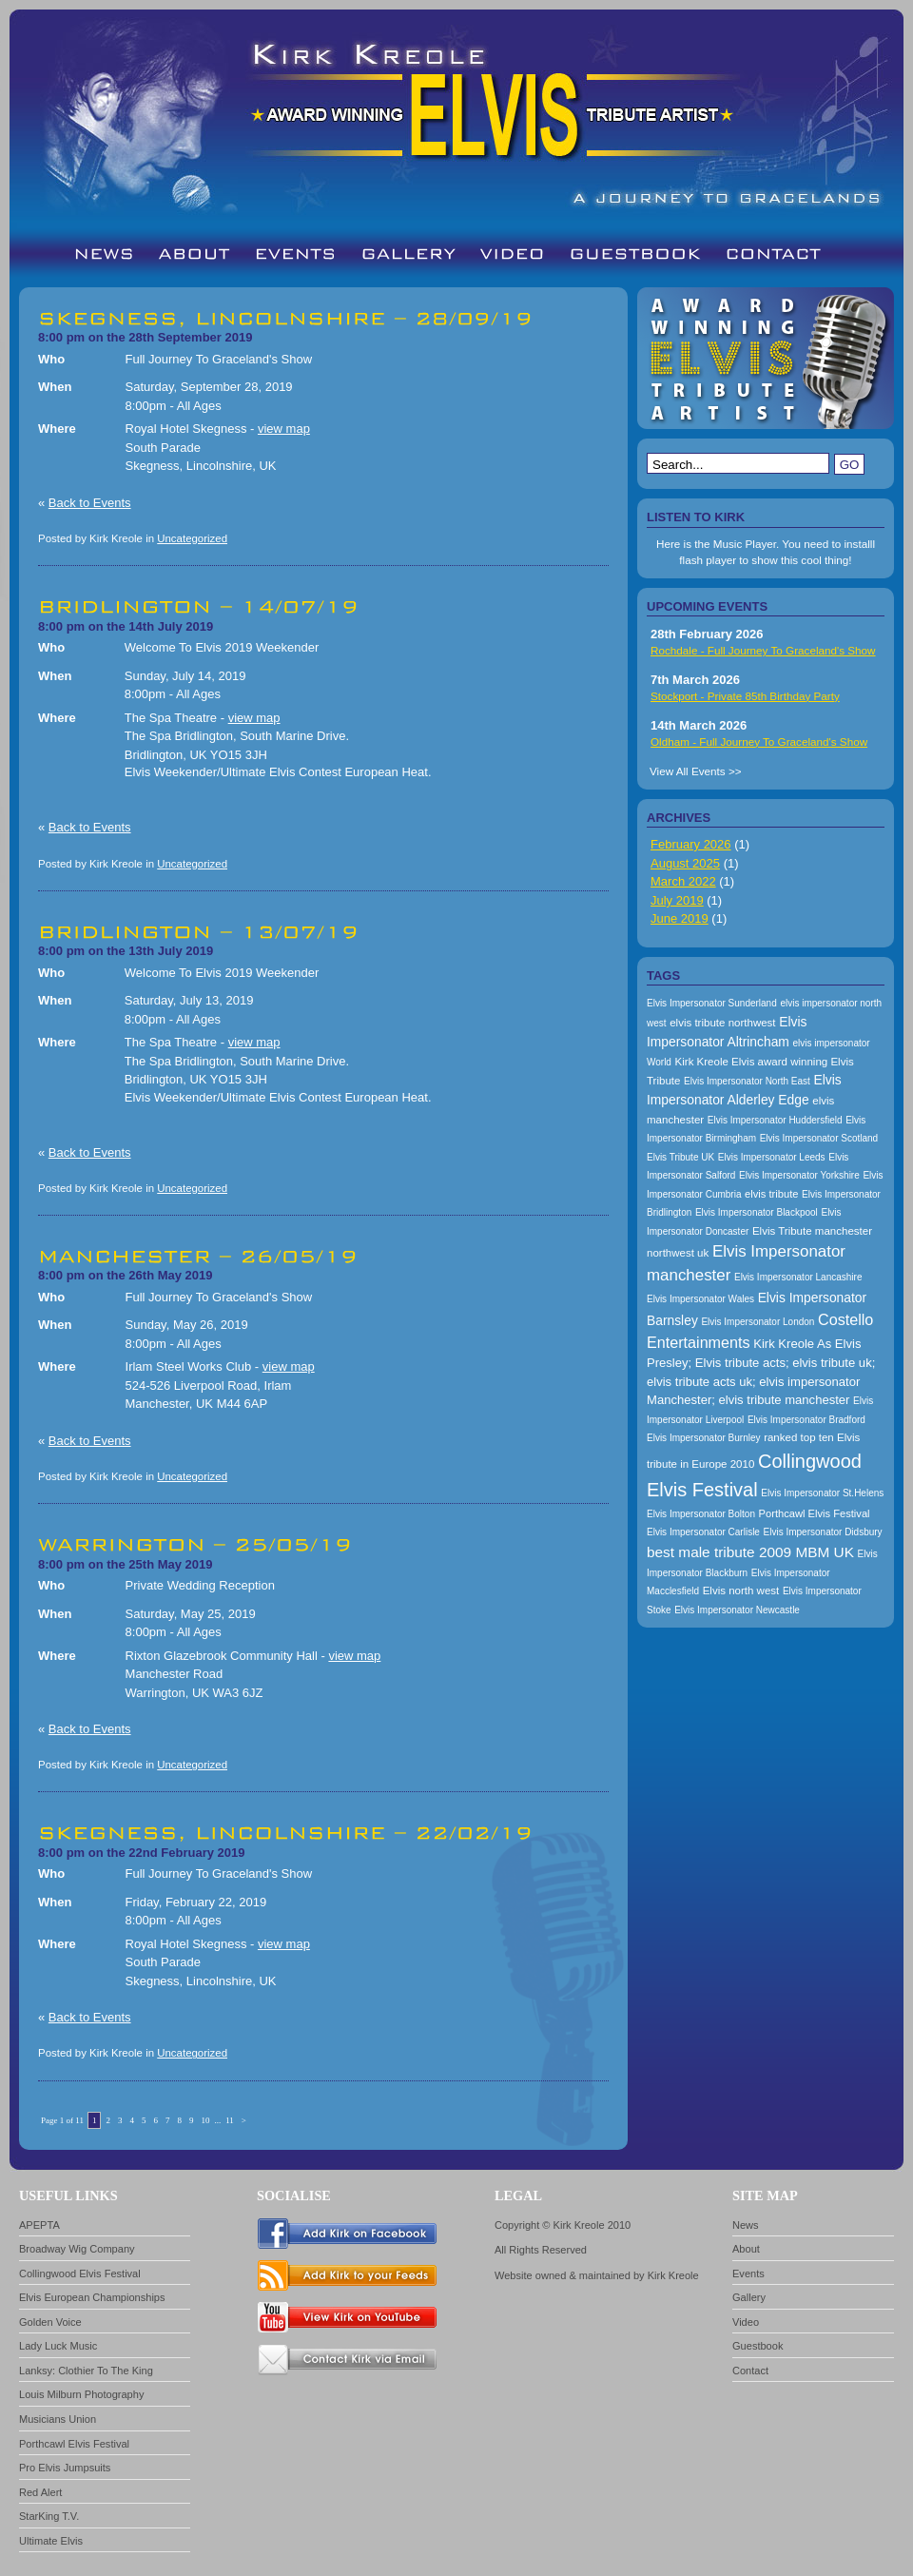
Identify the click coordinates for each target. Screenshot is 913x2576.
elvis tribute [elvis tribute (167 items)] (771, 1194)
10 (205, 2120)
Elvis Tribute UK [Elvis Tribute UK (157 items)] (680, 1157)
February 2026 (691, 844)
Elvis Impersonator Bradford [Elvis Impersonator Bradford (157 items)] (806, 1420)
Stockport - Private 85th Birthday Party (745, 696)
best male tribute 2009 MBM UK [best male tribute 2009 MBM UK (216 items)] (750, 1552)
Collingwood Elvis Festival (80, 2273)
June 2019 (680, 918)
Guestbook (757, 2346)
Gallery (749, 2297)
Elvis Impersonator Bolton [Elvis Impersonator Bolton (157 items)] (701, 1514)
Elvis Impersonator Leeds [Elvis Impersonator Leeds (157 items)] (772, 1157)
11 (229, 2120)
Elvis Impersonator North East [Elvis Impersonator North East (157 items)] (747, 1081)
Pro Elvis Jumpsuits (64, 2467)
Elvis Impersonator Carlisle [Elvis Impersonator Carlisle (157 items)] (703, 1532)
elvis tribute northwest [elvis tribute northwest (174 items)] (722, 1022)
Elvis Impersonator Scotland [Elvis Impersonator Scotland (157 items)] (819, 1138)
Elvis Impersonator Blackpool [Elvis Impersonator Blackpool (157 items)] (756, 1212)
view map (284, 428)
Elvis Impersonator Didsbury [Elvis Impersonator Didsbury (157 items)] (823, 1532)
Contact (750, 2370)
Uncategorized (192, 538)
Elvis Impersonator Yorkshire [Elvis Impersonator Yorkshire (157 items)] (799, 1175)
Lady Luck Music (58, 2346)
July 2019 (677, 900)
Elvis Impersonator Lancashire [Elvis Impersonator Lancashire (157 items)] (798, 1277)
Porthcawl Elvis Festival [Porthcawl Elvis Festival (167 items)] (814, 1513)
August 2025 (685, 863)
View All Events (688, 771)
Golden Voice (50, 2322)
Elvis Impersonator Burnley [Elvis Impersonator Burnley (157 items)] (704, 1438)
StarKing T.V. (49, 2516)
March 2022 (683, 881)
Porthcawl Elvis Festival (74, 2443)
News (745, 2225)
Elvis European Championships (92, 2297)
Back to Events (90, 503)
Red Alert (40, 2492)
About (746, 2248)
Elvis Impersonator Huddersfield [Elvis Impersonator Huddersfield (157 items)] (775, 1120)
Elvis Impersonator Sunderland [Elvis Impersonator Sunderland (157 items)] (712, 1003)
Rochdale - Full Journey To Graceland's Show (763, 650)
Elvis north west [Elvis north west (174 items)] (741, 1590)
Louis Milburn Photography (81, 2394)
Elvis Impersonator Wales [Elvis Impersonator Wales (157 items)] (700, 1299)
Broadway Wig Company (77, 2248)
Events (748, 2273)
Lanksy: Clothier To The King (86, 2370)
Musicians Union (57, 2419)
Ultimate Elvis (51, 2541)
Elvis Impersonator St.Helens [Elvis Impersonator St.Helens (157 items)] (822, 1493)
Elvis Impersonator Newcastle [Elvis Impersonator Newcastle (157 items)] (737, 1610)
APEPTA (39, 2225)
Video (745, 2322)
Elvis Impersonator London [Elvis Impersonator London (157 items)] (757, 1322)
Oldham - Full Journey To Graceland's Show (759, 741)
